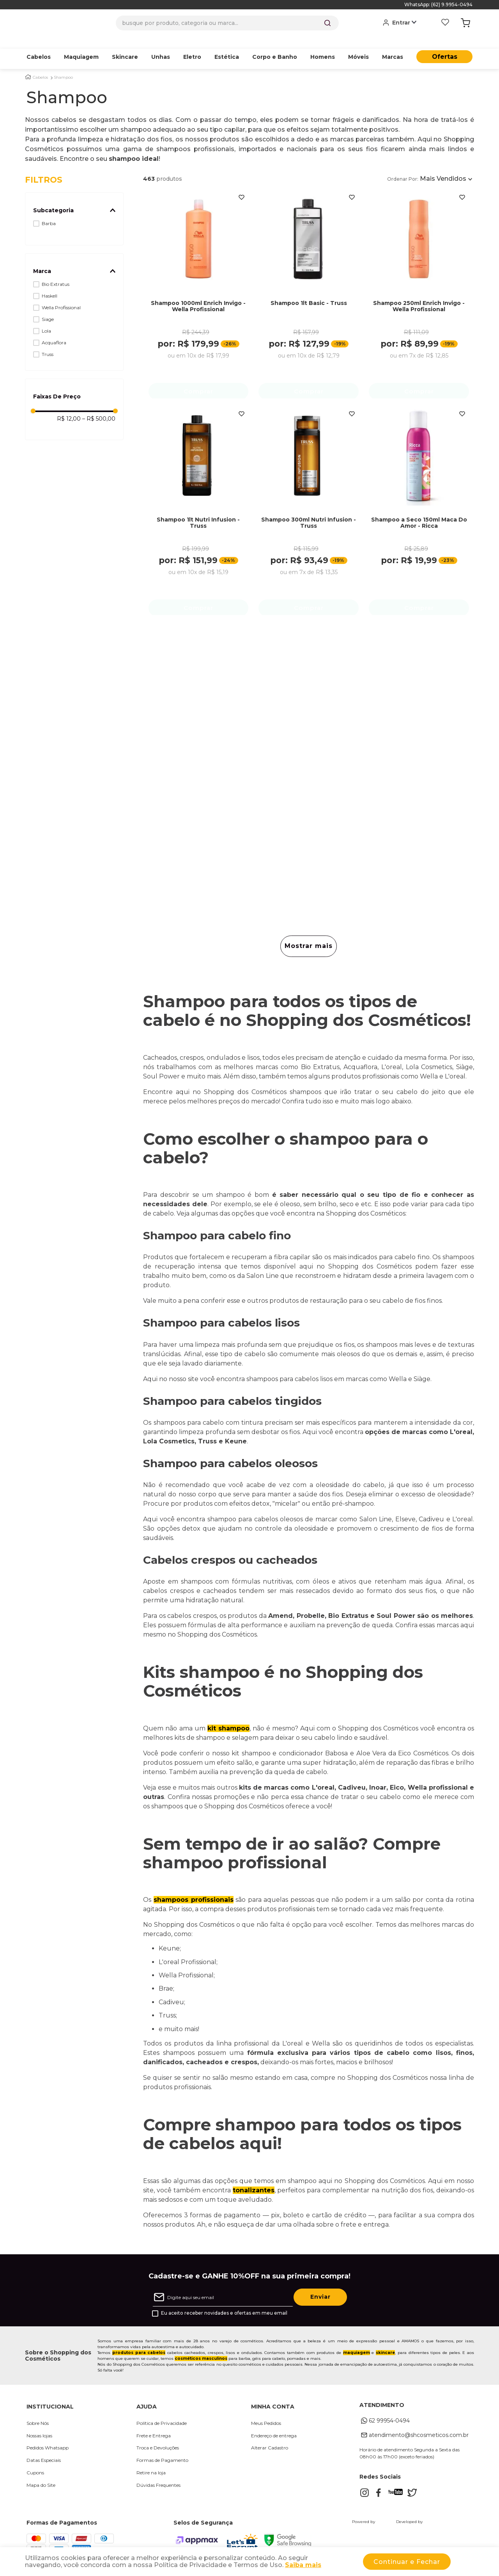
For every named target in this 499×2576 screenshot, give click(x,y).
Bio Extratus (55, 272)
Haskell (49, 284)
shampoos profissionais (194, 1892)
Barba (49, 211)
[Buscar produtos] (327, 23)
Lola (46, 319)
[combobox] (227, 23)
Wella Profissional (61, 295)
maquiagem (356, 2345)
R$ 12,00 (69, 406)
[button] (74, 198)
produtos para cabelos (138, 2345)
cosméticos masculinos (201, 2351)
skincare (385, 2345)
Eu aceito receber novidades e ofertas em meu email (224, 2306)
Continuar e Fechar (406, 2561)
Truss (47, 342)
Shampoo (63, 65)
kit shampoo (228, 1721)
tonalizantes (253, 2183)
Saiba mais (303, 2565)
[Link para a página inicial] (28, 64)
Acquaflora (54, 330)
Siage (48, 307)
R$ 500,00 (98, 406)
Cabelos (40, 65)
